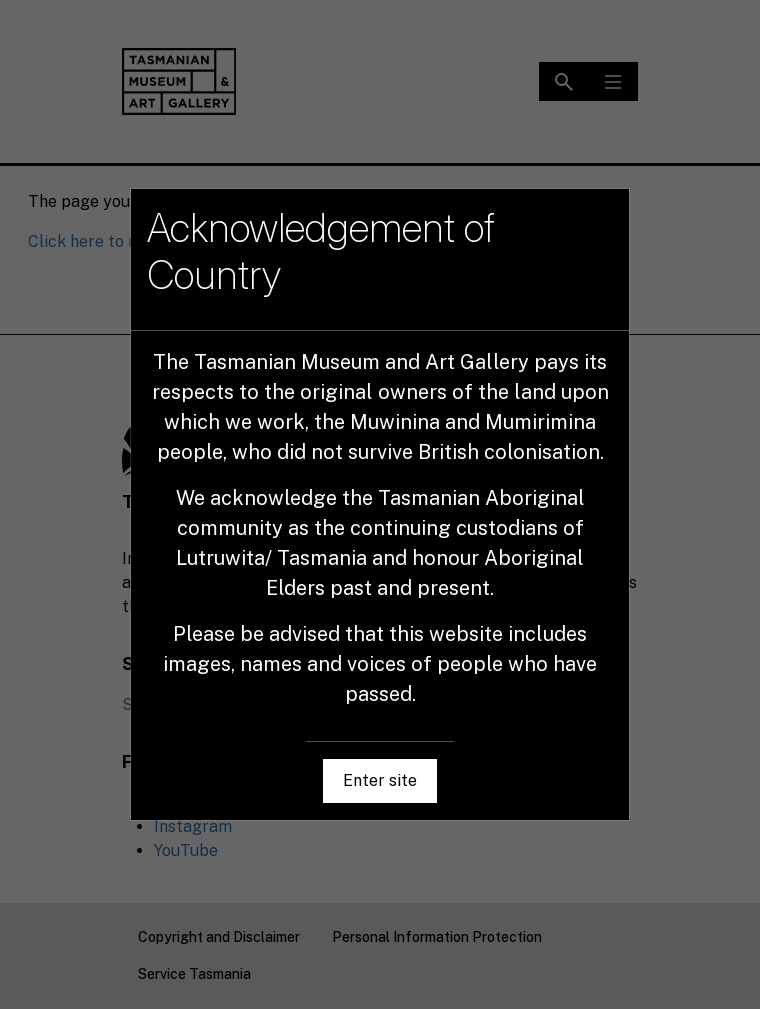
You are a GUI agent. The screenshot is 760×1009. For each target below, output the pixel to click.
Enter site (380, 780)
